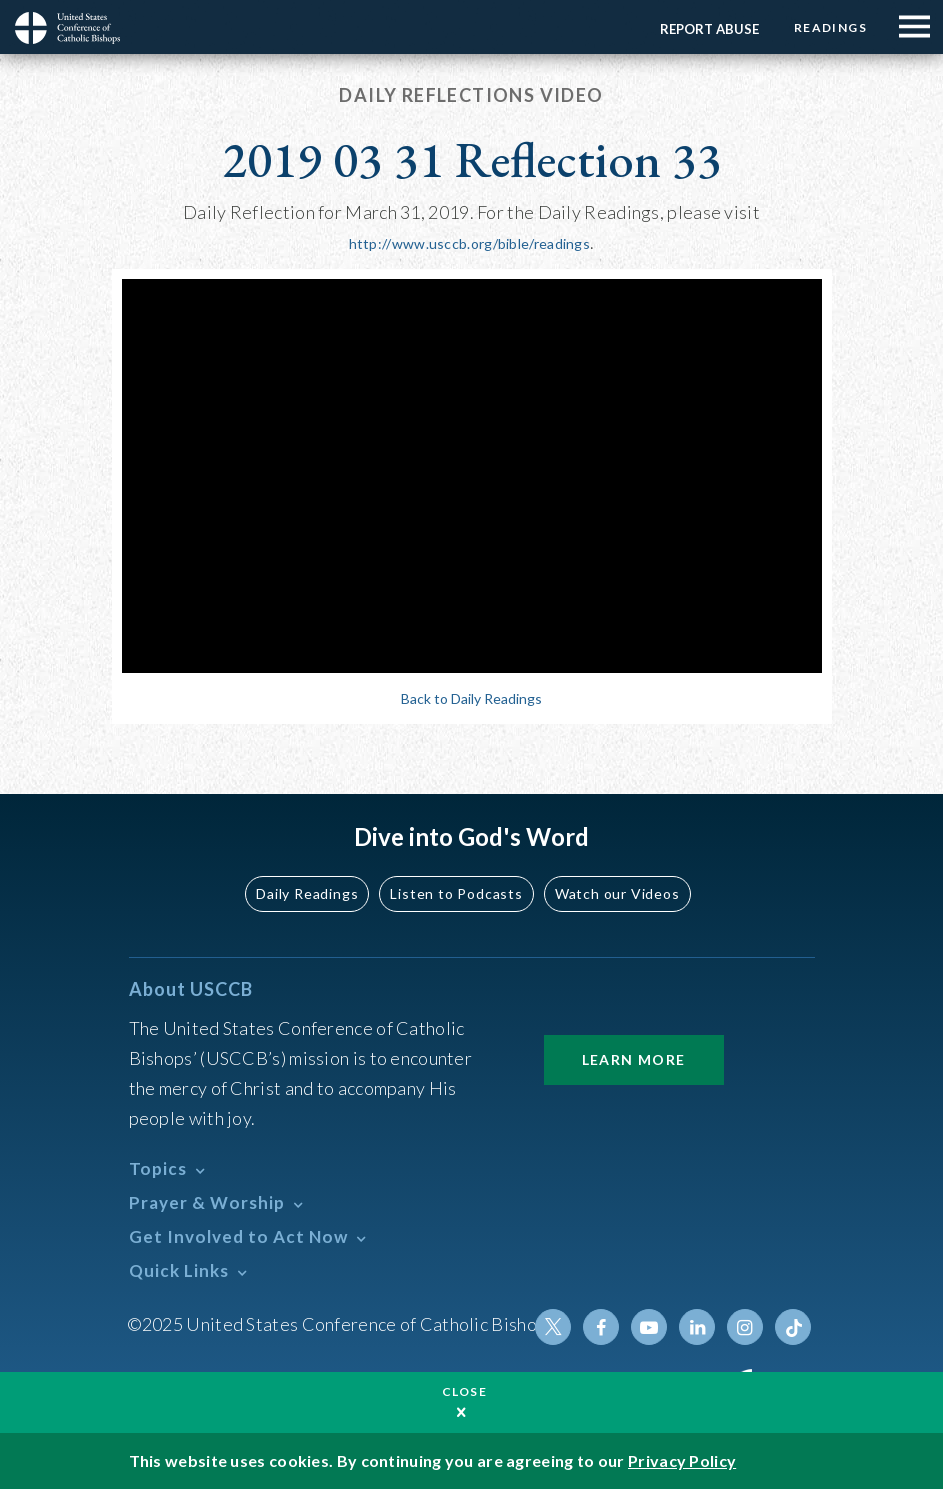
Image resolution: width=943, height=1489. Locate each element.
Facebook (601, 1327)
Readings (830, 27)
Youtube (649, 1327)
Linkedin (697, 1327)
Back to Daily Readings (471, 698)
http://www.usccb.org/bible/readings (470, 243)
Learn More (634, 1059)
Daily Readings (307, 893)
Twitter (553, 1327)
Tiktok (793, 1327)
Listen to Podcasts (456, 893)
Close (465, 1391)
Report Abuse (709, 29)
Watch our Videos (617, 893)
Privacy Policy (682, 1460)
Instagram (745, 1327)
